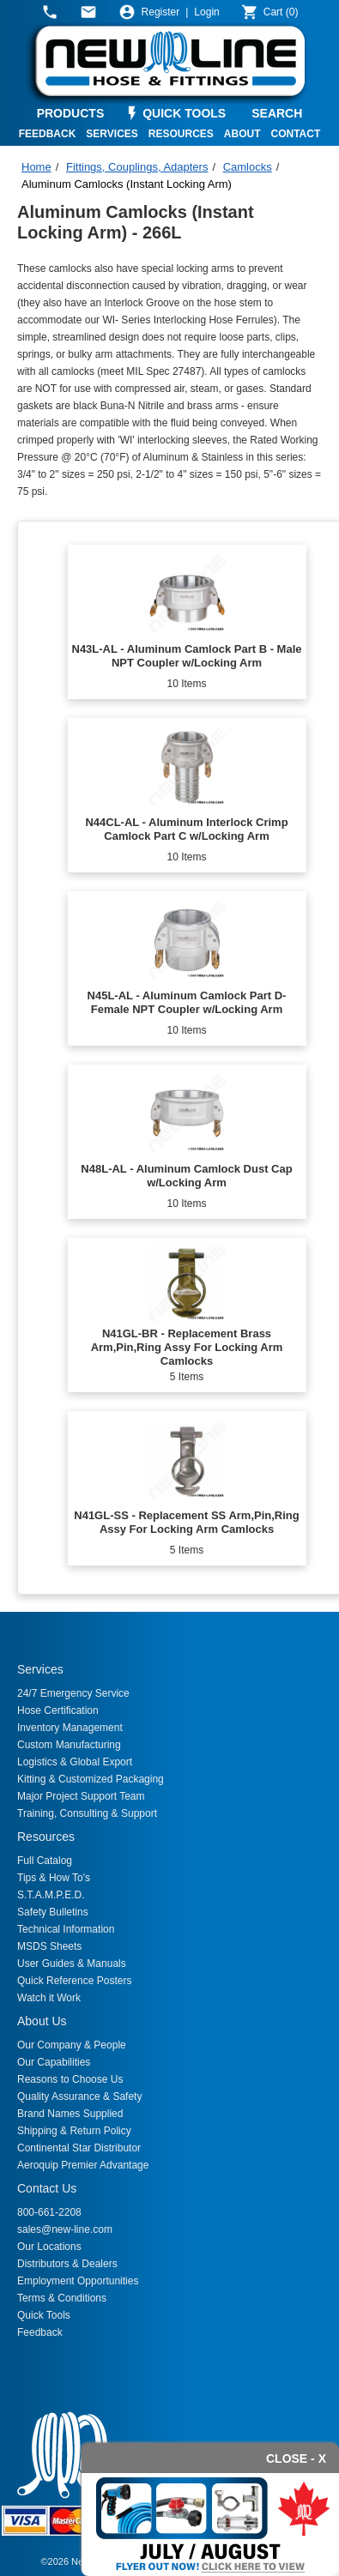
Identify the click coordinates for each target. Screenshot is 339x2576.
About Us (42, 2021)
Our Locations (49, 2247)
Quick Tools (43, 2315)
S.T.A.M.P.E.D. (50, 1895)
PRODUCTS (71, 113)
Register (161, 12)
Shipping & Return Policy (74, 2131)
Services (40, 1669)
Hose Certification (58, 1710)
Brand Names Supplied (70, 2114)
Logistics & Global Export (74, 1762)
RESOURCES (181, 134)
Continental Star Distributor (79, 2148)
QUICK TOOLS (184, 113)
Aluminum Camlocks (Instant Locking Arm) (126, 184)
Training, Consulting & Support (87, 1813)
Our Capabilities (53, 2062)
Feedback (40, 2332)
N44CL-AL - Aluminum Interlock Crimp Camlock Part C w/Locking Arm (186, 829)
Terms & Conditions (61, 2298)
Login (206, 12)
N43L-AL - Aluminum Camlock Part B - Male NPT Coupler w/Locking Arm (187, 655)
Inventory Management (70, 1728)
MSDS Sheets (49, 1946)
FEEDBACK (47, 134)
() (281, 12)
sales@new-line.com (64, 2229)
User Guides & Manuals (71, 1964)
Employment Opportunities (77, 2281)
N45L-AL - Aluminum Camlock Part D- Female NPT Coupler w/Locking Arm (187, 1002)
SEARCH (276, 113)
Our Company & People (71, 2045)
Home (36, 166)
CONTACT (296, 134)
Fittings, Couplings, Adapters (137, 166)
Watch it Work (49, 1998)
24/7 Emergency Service (73, 1693)
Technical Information (65, 1929)
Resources (46, 1836)
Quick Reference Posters (74, 1981)
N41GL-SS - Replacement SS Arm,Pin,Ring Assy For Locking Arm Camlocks (186, 1522)
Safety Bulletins (52, 1912)
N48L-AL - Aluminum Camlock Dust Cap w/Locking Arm (186, 1175)
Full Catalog (44, 1861)
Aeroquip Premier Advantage (82, 2165)
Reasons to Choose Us (70, 2079)
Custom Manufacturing (69, 1745)
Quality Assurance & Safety (79, 2096)
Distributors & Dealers (67, 2264)
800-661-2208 (49, 2212)
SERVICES (111, 134)
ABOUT (242, 134)
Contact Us (46, 2188)
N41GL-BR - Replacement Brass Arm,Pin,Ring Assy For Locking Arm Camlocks (187, 1347)
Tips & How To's (53, 1878)
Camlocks (247, 166)
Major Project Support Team (81, 1796)
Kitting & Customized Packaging (90, 1779)
